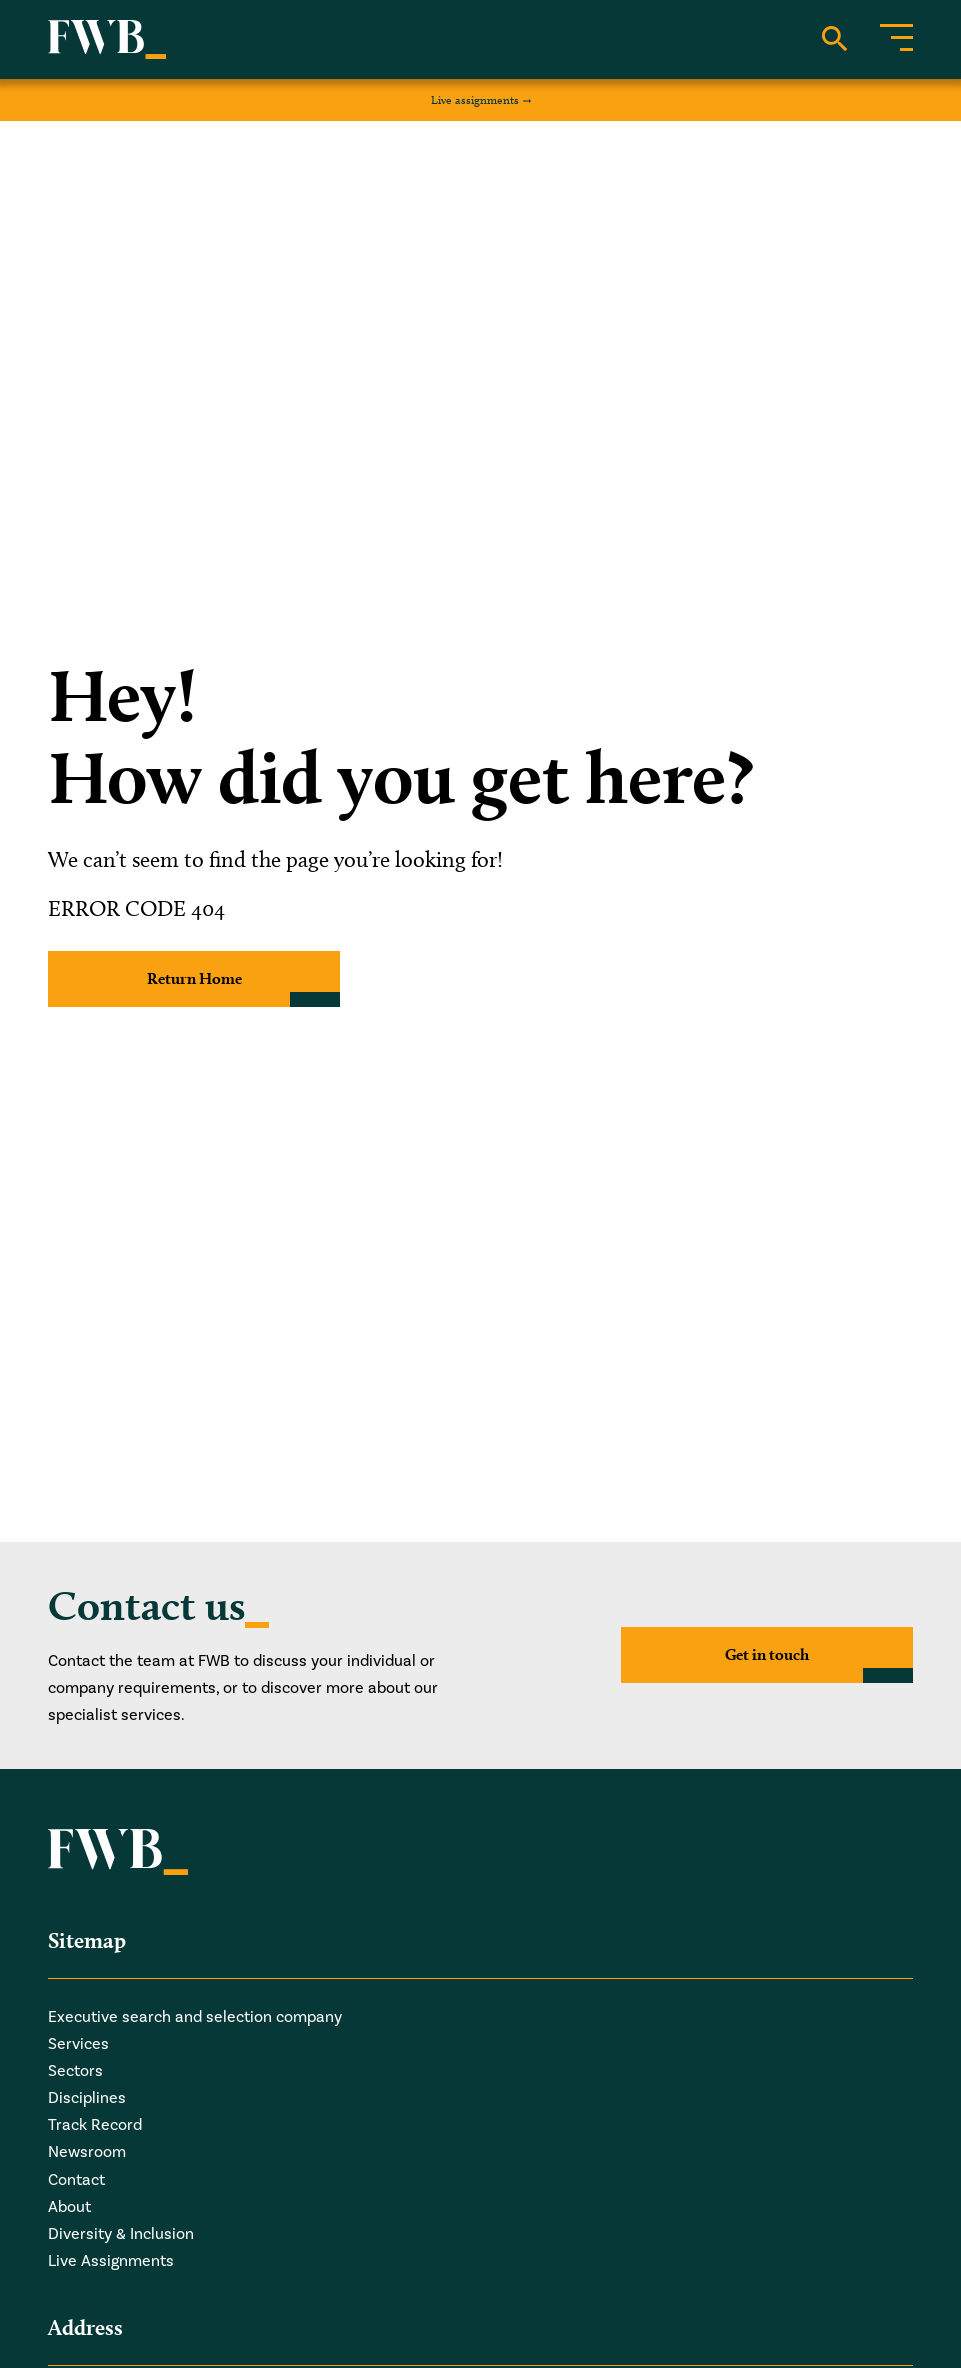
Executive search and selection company (195, 2017)
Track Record (95, 2125)
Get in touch (767, 1654)
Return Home (194, 978)
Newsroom (87, 2152)
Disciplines (87, 2098)
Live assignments (475, 99)
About (69, 2207)
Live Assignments (111, 2261)
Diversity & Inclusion (121, 2234)
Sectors (75, 2071)
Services (78, 2044)
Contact (76, 2180)
